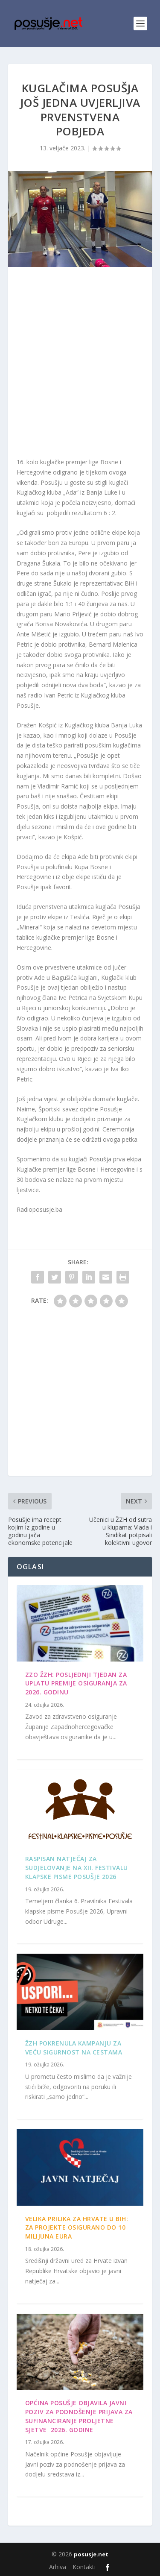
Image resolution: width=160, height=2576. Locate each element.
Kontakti (84, 2567)
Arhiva (57, 2567)
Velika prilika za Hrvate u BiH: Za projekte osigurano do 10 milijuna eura (76, 2228)
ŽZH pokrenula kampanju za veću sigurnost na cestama (73, 2047)
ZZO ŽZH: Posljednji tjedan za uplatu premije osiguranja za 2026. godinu (76, 1683)
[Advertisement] (80, 364)
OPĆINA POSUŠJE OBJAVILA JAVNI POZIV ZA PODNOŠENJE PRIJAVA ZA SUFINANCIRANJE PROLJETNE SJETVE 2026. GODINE (79, 2416)
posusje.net (91, 2554)
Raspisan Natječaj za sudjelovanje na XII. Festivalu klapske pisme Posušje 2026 (76, 1868)
